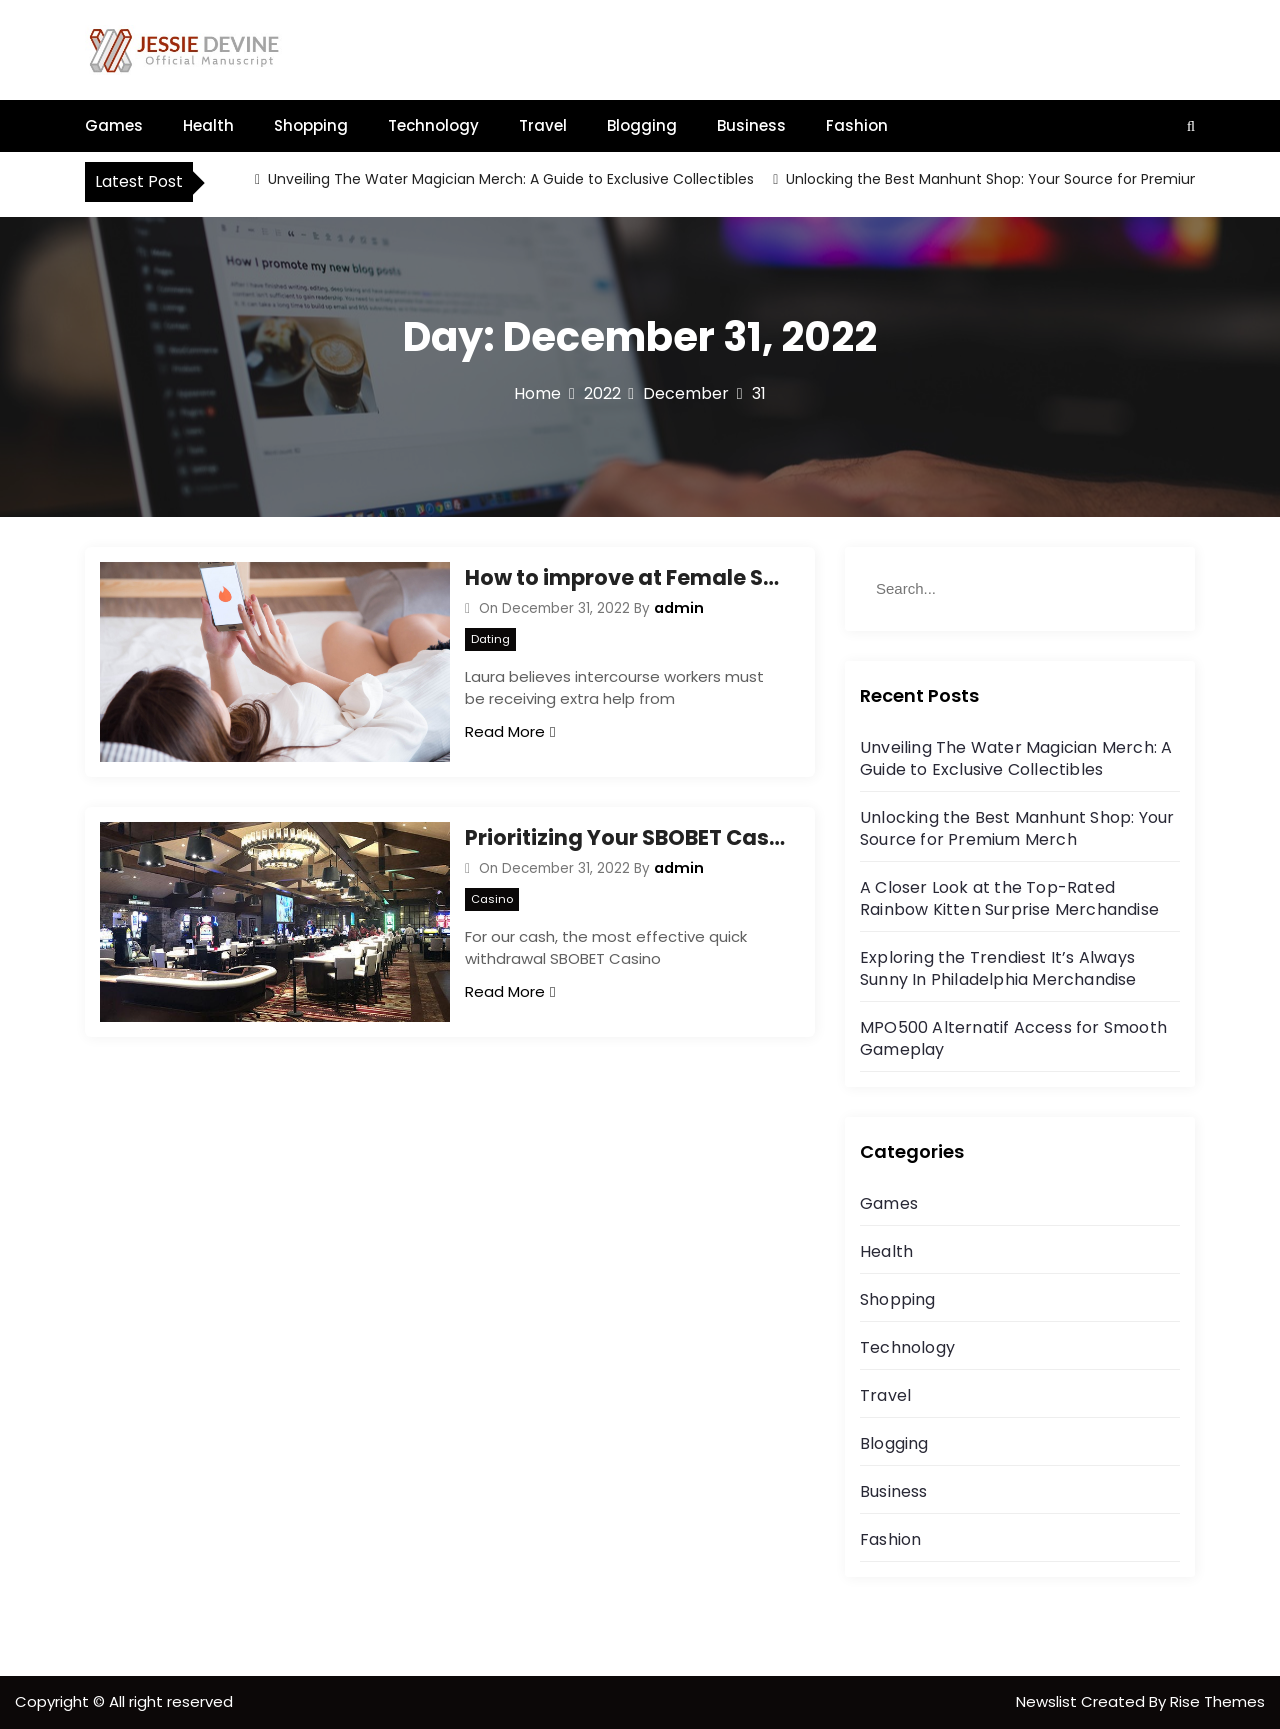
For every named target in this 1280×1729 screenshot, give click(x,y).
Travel (543, 125)
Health (208, 125)
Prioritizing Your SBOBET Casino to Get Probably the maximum (625, 837)
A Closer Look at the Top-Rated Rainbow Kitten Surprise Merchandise (1009, 898)
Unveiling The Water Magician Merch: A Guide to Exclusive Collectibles (509, 179)
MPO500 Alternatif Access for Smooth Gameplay (1013, 1038)
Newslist (1048, 1701)
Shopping (311, 125)
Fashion (857, 125)
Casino (492, 899)
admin (679, 608)
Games (114, 125)
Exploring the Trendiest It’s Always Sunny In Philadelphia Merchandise (998, 968)
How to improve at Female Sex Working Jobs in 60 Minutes (625, 577)
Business (751, 125)
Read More (510, 731)
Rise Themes (1217, 1701)
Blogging (642, 125)
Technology (433, 125)
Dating (490, 639)
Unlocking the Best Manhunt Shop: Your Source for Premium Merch (1017, 179)
